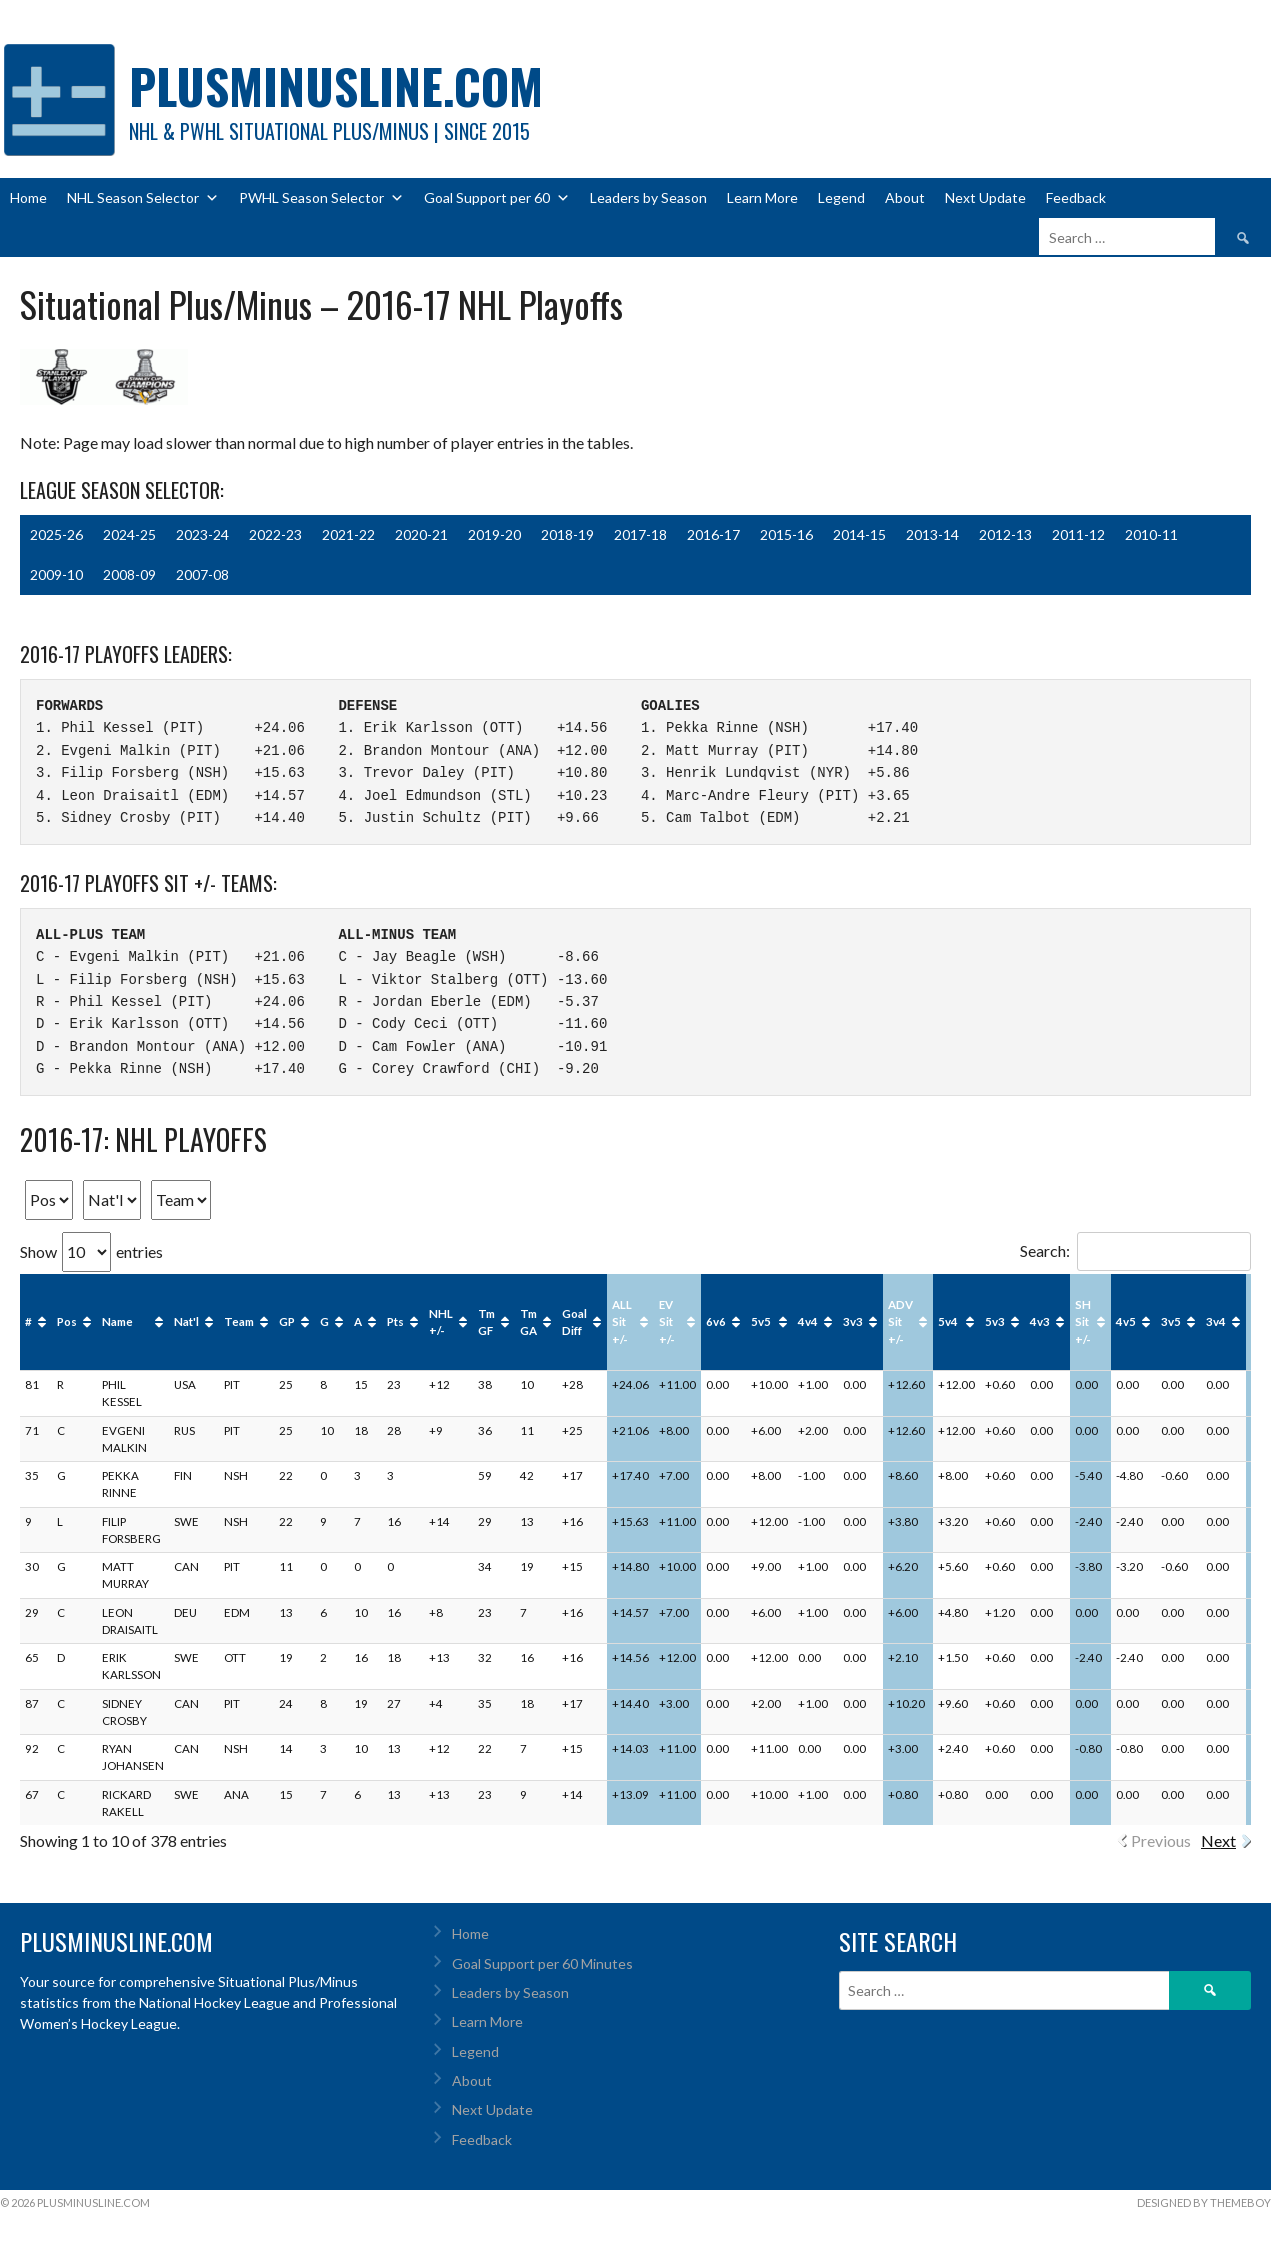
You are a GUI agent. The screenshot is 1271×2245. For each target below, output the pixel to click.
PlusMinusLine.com (336, 85)
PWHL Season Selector (321, 198)
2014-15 (859, 534)
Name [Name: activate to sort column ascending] (117, 1321)
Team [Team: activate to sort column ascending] (239, 1321)
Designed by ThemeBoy (1204, 2202)
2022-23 (275, 534)
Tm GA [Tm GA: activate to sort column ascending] (528, 1322)
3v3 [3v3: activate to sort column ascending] (853, 1321)
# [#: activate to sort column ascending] (28, 1321)
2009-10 (56, 574)
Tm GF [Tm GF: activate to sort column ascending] (486, 1322)
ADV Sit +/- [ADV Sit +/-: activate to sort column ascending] (900, 1322)
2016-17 (713, 534)
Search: (1135, 1250)
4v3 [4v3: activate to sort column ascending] (1040, 1321)
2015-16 (786, 534)
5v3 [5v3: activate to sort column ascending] (995, 1321)
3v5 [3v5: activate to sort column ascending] (1171, 1321)
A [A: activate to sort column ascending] (358, 1321)
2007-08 (202, 574)
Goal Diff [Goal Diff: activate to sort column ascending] (574, 1322)
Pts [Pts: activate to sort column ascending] (395, 1321)
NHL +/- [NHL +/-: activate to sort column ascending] (441, 1322)
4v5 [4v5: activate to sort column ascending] (1126, 1321)
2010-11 (1151, 534)
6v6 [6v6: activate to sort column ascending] (716, 1321)
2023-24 (202, 534)
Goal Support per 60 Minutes (542, 1963)
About (905, 197)
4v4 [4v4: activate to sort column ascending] (808, 1321)
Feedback (1076, 197)
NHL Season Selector (143, 198)
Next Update (985, 197)
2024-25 (129, 534)
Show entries (91, 1251)
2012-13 (1005, 534)
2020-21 (421, 534)
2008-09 (129, 574)
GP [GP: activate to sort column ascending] (287, 1321)
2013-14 (932, 534)
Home (28, 197)
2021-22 (348, 534)
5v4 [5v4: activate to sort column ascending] (948, 1321)
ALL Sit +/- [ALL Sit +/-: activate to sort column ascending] (622, 1322)
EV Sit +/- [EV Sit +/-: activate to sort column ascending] (667, 1322)
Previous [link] (1161, 1840)
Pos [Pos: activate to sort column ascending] (67, 1321)
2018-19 (567, 534)
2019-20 (494, 534)
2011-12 (1078, 534)
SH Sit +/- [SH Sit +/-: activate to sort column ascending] (1083, 1322)
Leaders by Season (648, 197)
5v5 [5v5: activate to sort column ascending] (761, 1321)
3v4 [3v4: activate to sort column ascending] (1216, 1321)
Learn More (762, 197)
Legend (841, 197)
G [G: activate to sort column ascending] (324, 1321)
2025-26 (56, 534)
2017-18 (640, 534)
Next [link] (1218, 1840)
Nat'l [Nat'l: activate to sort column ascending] (186, 1321)
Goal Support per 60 (497, 198)
